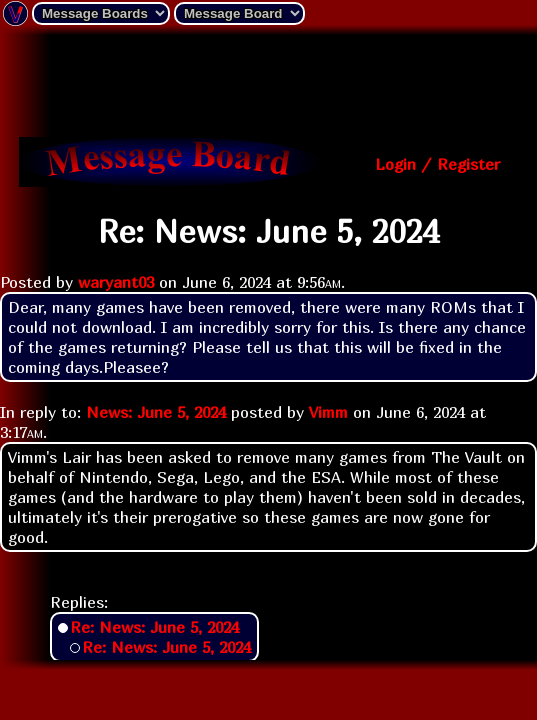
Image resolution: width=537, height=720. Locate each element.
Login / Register (437, 164)
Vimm (328, 412)
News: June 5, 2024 (156, 412)
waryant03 (116, 282)
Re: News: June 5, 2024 (154, 627)
